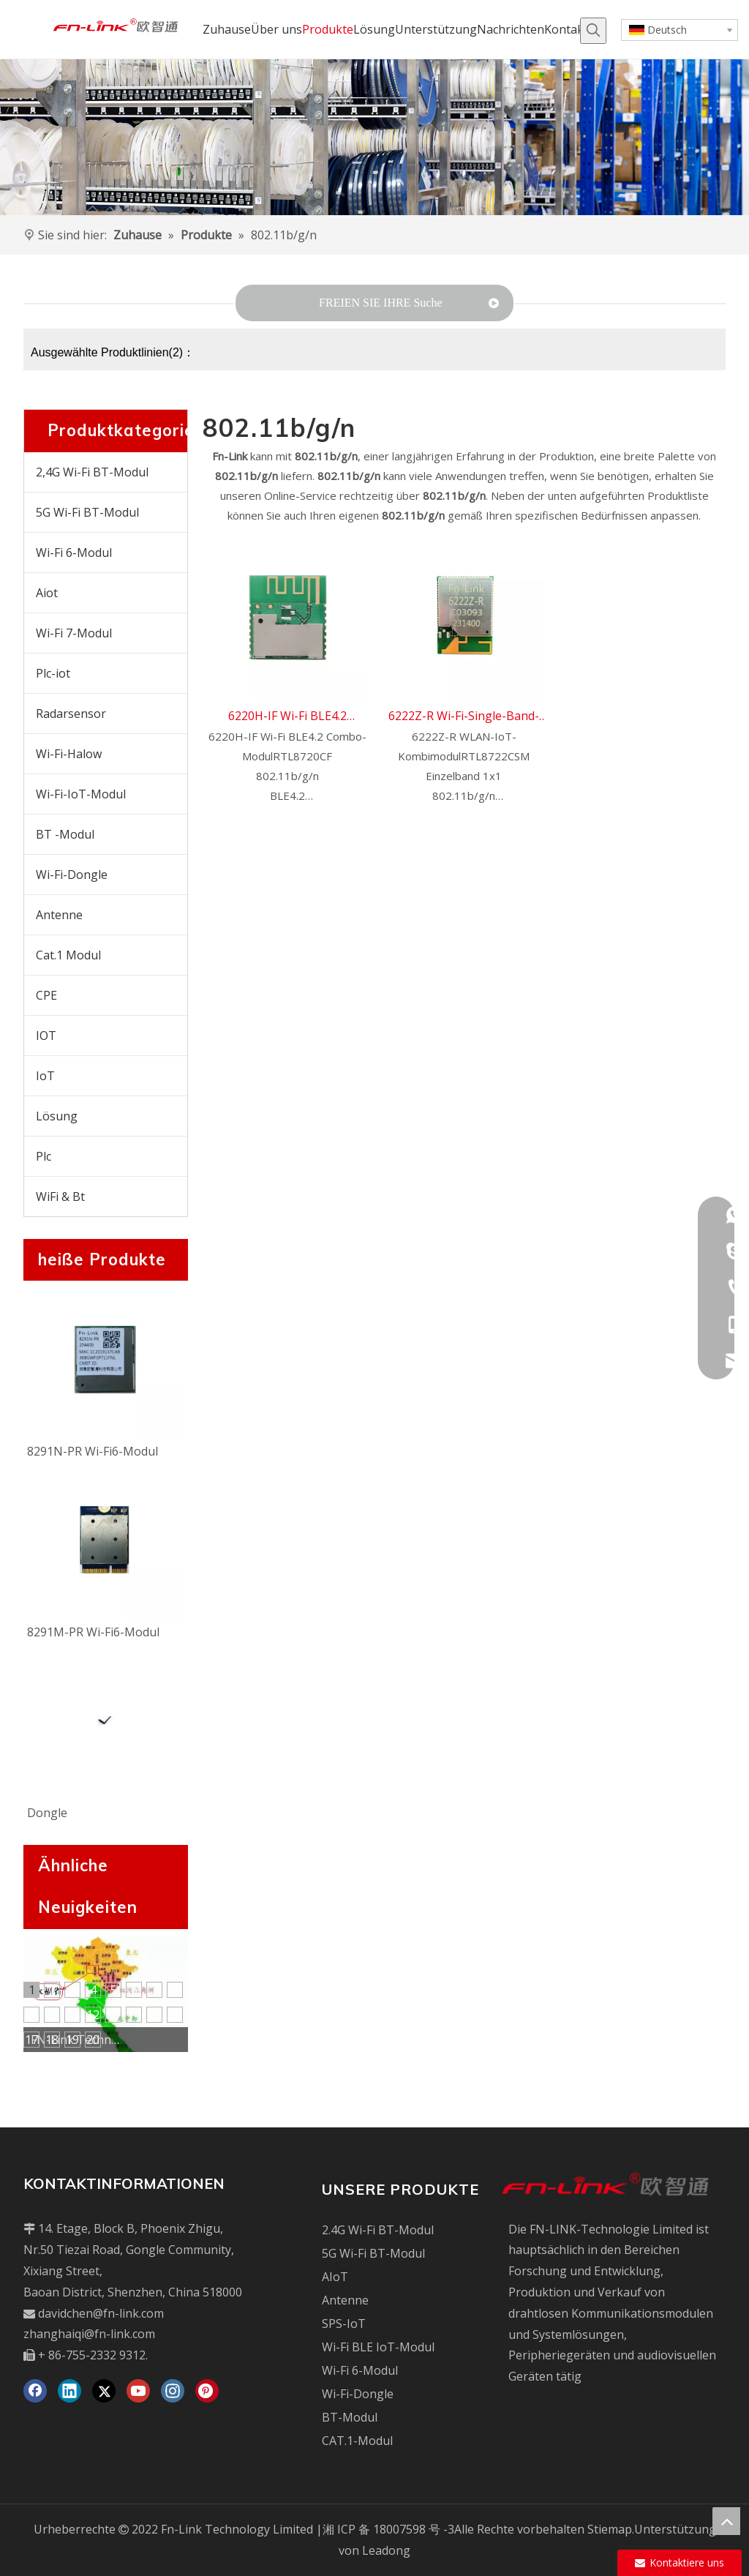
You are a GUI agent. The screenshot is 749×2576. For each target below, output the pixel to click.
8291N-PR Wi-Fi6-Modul (92, 1451)
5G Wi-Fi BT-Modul (87, 512)
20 (92, 2039)
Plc (43, 1156)
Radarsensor (71, 713)
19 (72, 2039)
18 (52, 2039)
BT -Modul (65, 834)
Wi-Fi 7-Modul (74, 633)
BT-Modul (349, 2417)
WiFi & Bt (60, 1196)
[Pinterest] (207, 2391)
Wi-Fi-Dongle (72, 874)
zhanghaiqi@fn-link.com (89, 2334)
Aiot (47, 593)
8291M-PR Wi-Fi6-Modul (93, 1632)
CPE (46, 995)
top (726, 2521)
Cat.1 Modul (68, 955)
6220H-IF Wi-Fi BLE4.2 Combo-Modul (287, 717)
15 (154, 2014)
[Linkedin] (69, 2391)
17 (31, 2039)
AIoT (335, 2277)
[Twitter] (104, 2391)
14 (133, 2014)
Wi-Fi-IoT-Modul (81, 794)
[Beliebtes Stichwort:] (593, 31)
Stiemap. (610, 2529)
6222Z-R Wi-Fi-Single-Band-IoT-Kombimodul (463, 717)
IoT (45, 1076)
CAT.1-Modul (357, 2441)
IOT (46, 1035)
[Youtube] (138, 2391)
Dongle (47, 1813)
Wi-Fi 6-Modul (74, 552)
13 (113, 2014)
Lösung (57, 1116)
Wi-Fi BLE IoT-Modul (378, 2347)
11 (72, 2014)
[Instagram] (172, 2391)
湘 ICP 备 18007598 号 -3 (388, 2529)
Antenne (59, 915)
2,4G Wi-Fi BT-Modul (92, 472)
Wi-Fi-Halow (69, 754)
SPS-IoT (344, 2323)
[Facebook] (35, 2391)
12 (92, 2014)
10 (52, 2014)
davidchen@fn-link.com (101, 2313)
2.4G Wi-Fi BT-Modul (378, 2230)
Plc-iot (53, 673)
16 (174, 2014)
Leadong (386, 2550)
